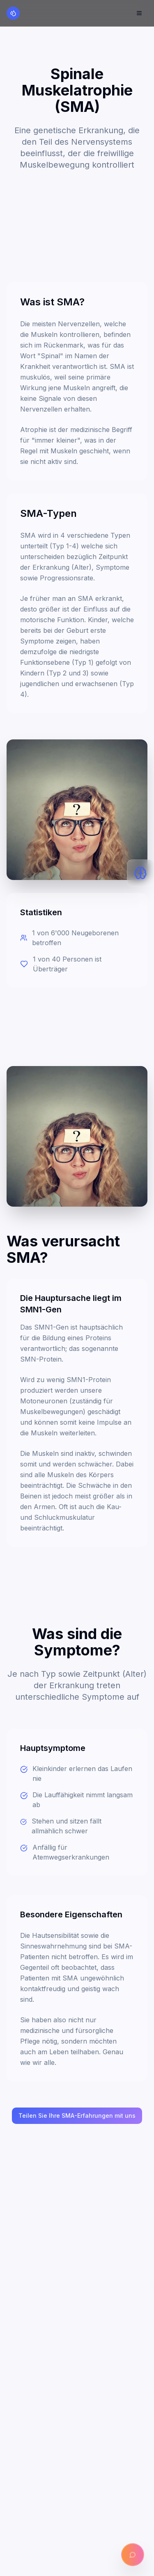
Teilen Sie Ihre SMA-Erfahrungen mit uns (77, 2115)
